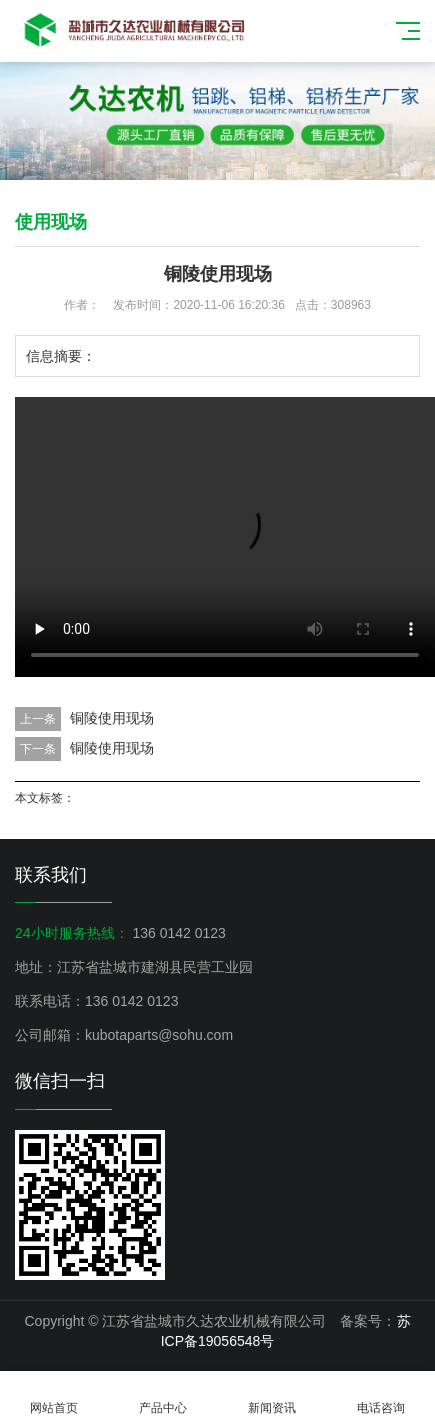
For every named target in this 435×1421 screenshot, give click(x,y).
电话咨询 (380, 1396)
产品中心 (163, 1396)
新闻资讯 (272, 1396)
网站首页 (54, 1396)
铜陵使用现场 (112, 718)
